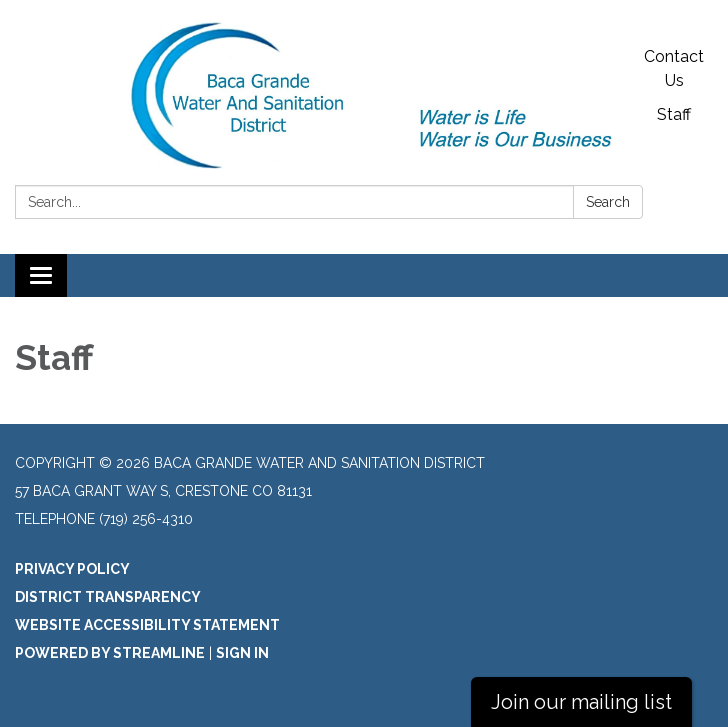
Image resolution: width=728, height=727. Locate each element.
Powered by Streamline (110, 653)
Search (608, 202)
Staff (674, 114)
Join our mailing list (581, 702)
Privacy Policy (72, 569)
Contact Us (674, 68)
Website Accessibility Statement (147, 625)
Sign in (242, 653)
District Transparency (108, 597)
